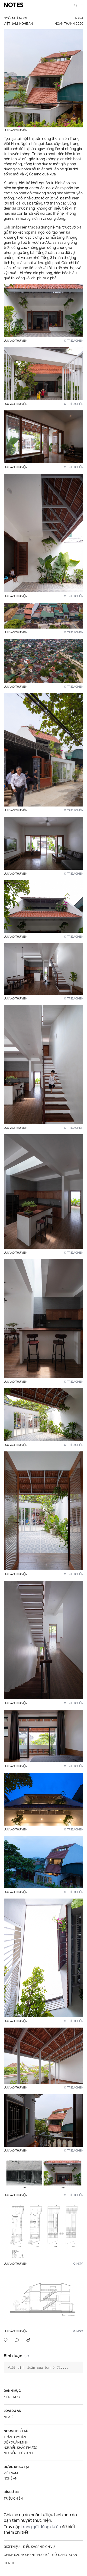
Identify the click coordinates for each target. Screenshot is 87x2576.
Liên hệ (9, 2563)
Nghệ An (10, 2478)
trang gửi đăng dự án (41, 2526)
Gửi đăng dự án (64, 2554)
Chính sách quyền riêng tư (26, 2554)
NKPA (79, 18)
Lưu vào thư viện (15, 130)
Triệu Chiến (13, 2498)
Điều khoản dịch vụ (39, 2546)
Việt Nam (11, 2473)
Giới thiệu (11, 2546)
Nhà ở (8, 2417)
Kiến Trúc (12, 2397)
